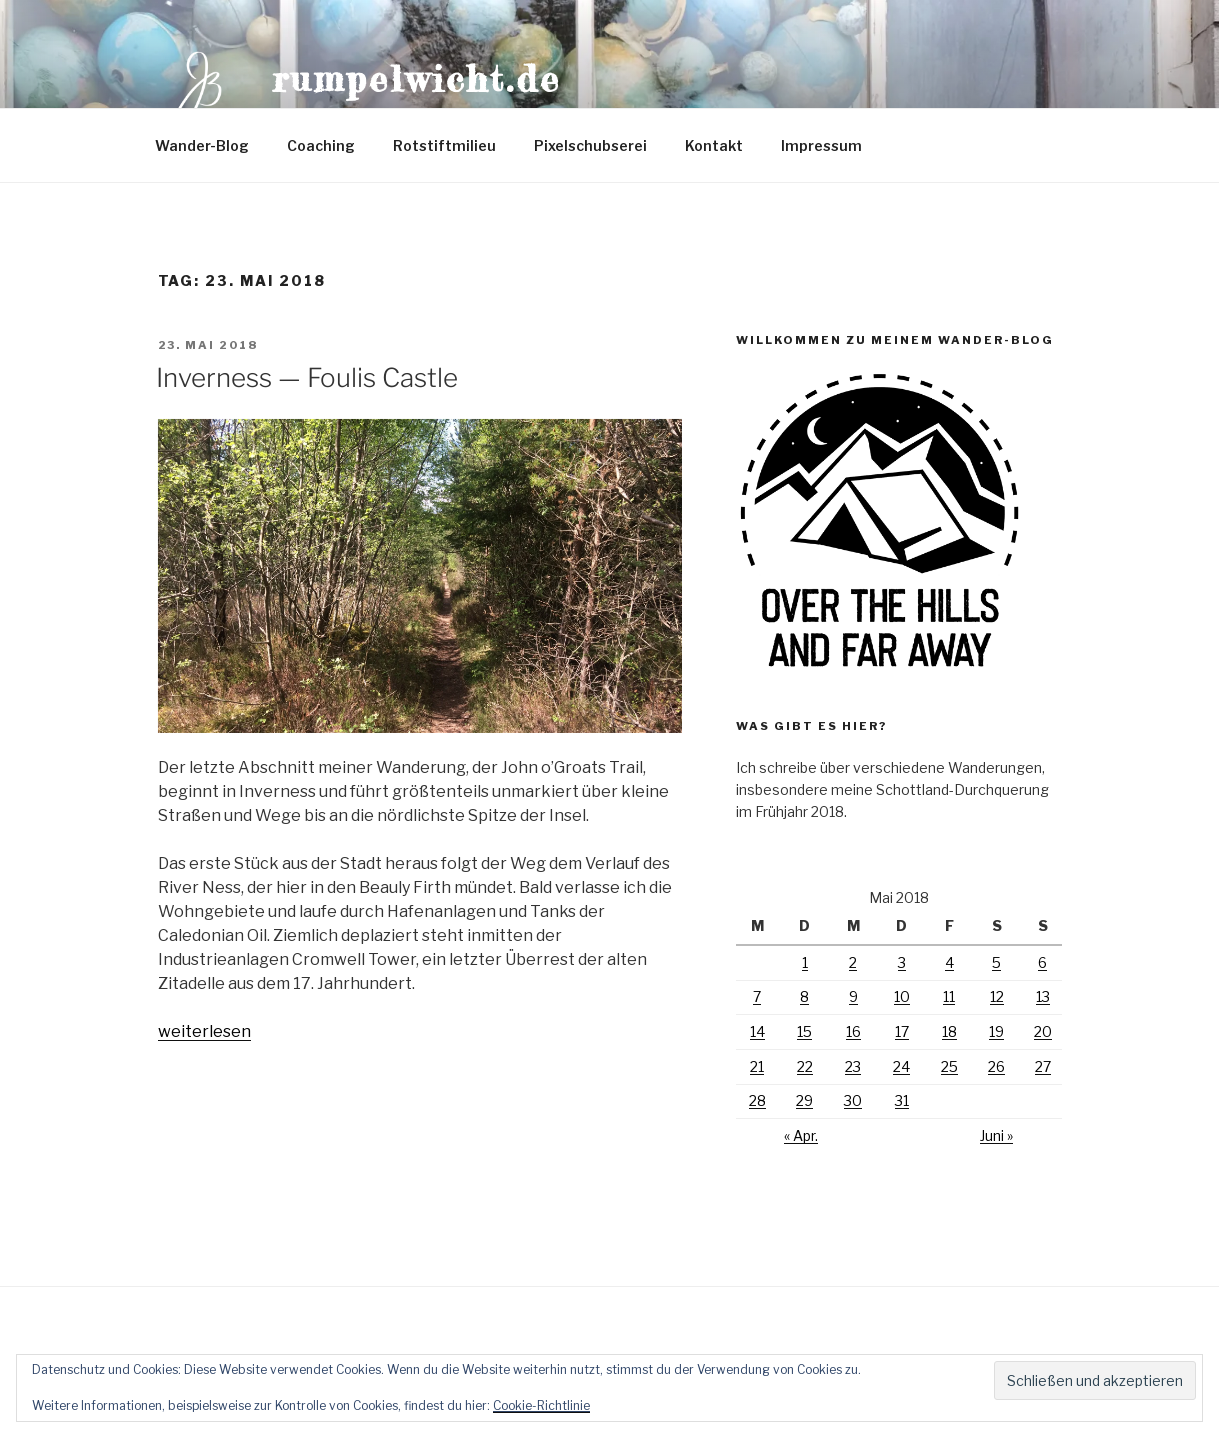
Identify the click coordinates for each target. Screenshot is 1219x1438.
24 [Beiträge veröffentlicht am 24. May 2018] (901, 1066)
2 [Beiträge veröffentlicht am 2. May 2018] (853, 962)
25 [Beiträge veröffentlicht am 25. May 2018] (949, 1066)
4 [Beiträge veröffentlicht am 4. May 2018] (949, 962)
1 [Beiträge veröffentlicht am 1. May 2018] (805, 962)
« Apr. (801, 1135)
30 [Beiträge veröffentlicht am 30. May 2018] (853, 1100)
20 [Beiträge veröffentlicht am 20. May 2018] (1043, 1031)
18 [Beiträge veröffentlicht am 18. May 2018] (949, 1031)
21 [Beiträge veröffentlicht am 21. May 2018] (757, 1066)
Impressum (821, 145)
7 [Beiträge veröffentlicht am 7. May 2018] (757, 996)
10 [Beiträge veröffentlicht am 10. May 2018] (902, 996)
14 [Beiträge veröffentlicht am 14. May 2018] (757, 1031)
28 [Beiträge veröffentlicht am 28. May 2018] (757, 1100)
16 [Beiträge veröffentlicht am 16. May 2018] (853, 1031)
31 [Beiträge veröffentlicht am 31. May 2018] (902, 1100)
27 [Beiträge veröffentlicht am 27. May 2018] (1043, 1066)
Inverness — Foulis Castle (307, 377)
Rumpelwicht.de (417, 79)
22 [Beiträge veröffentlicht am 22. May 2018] (805, 1066)
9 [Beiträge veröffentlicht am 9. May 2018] (853, 996)
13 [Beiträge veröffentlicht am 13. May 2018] (1043, 996)
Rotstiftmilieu (444, 145)
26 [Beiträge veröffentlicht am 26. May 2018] (996, 1066)
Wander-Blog (202, 145)
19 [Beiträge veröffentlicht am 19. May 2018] (996, 1031)
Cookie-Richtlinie (541, 1405)
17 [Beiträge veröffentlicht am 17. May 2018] (902, 1031)
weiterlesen (204, 1031)
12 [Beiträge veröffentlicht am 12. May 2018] (997, 996)
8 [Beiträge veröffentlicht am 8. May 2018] (804, 996)
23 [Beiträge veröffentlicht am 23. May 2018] (853, 1066)
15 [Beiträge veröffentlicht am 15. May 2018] (804, 1031)
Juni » (996, 1135)
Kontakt (714, 145)
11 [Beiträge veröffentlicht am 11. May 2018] (949, 996)
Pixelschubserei (590, 145)
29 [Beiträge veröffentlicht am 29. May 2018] (804, 1100)
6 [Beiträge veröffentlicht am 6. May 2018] (1042, 962)
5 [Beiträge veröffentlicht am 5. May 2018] (996, 962)
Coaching (321, 145)
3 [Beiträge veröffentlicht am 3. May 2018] (902, 962)
